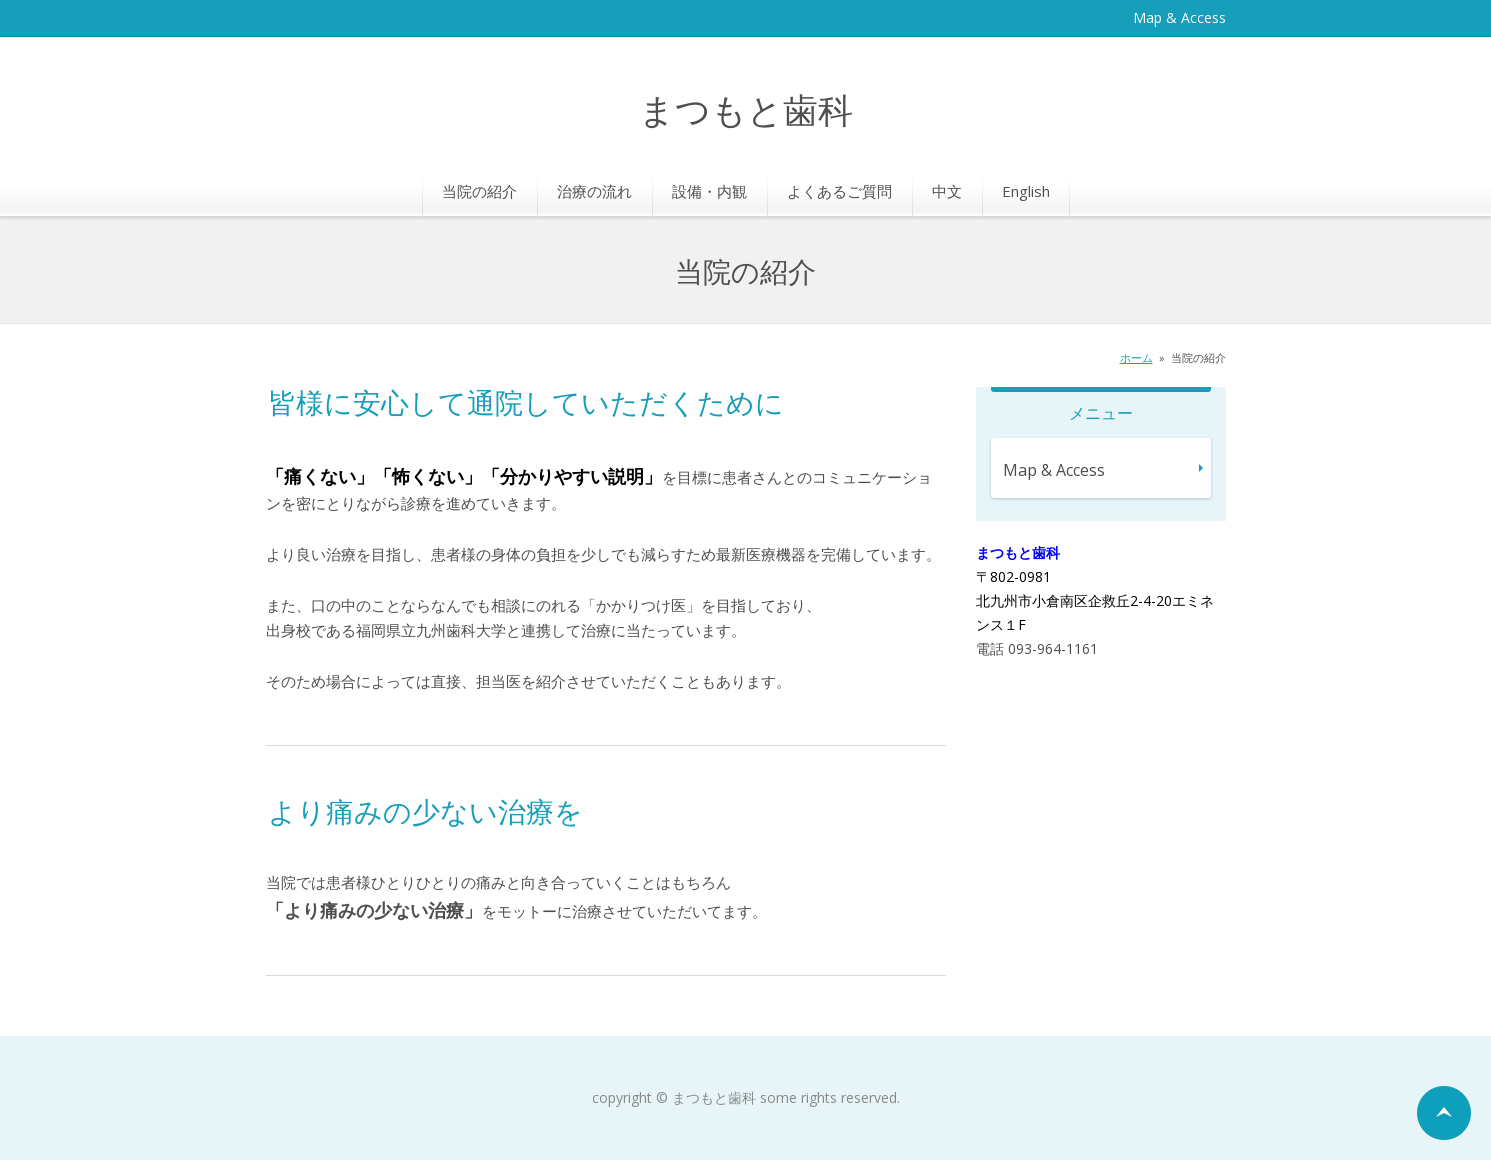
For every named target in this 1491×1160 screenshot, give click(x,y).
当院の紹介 (479, 191)
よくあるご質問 (839, 191)
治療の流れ (594, 191)
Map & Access (1179, 17)
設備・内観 (709, 191)
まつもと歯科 (746, 112)
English (1026, 191)
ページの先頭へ (1444, 1113)
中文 (947, 191)
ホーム (1136, 357)
